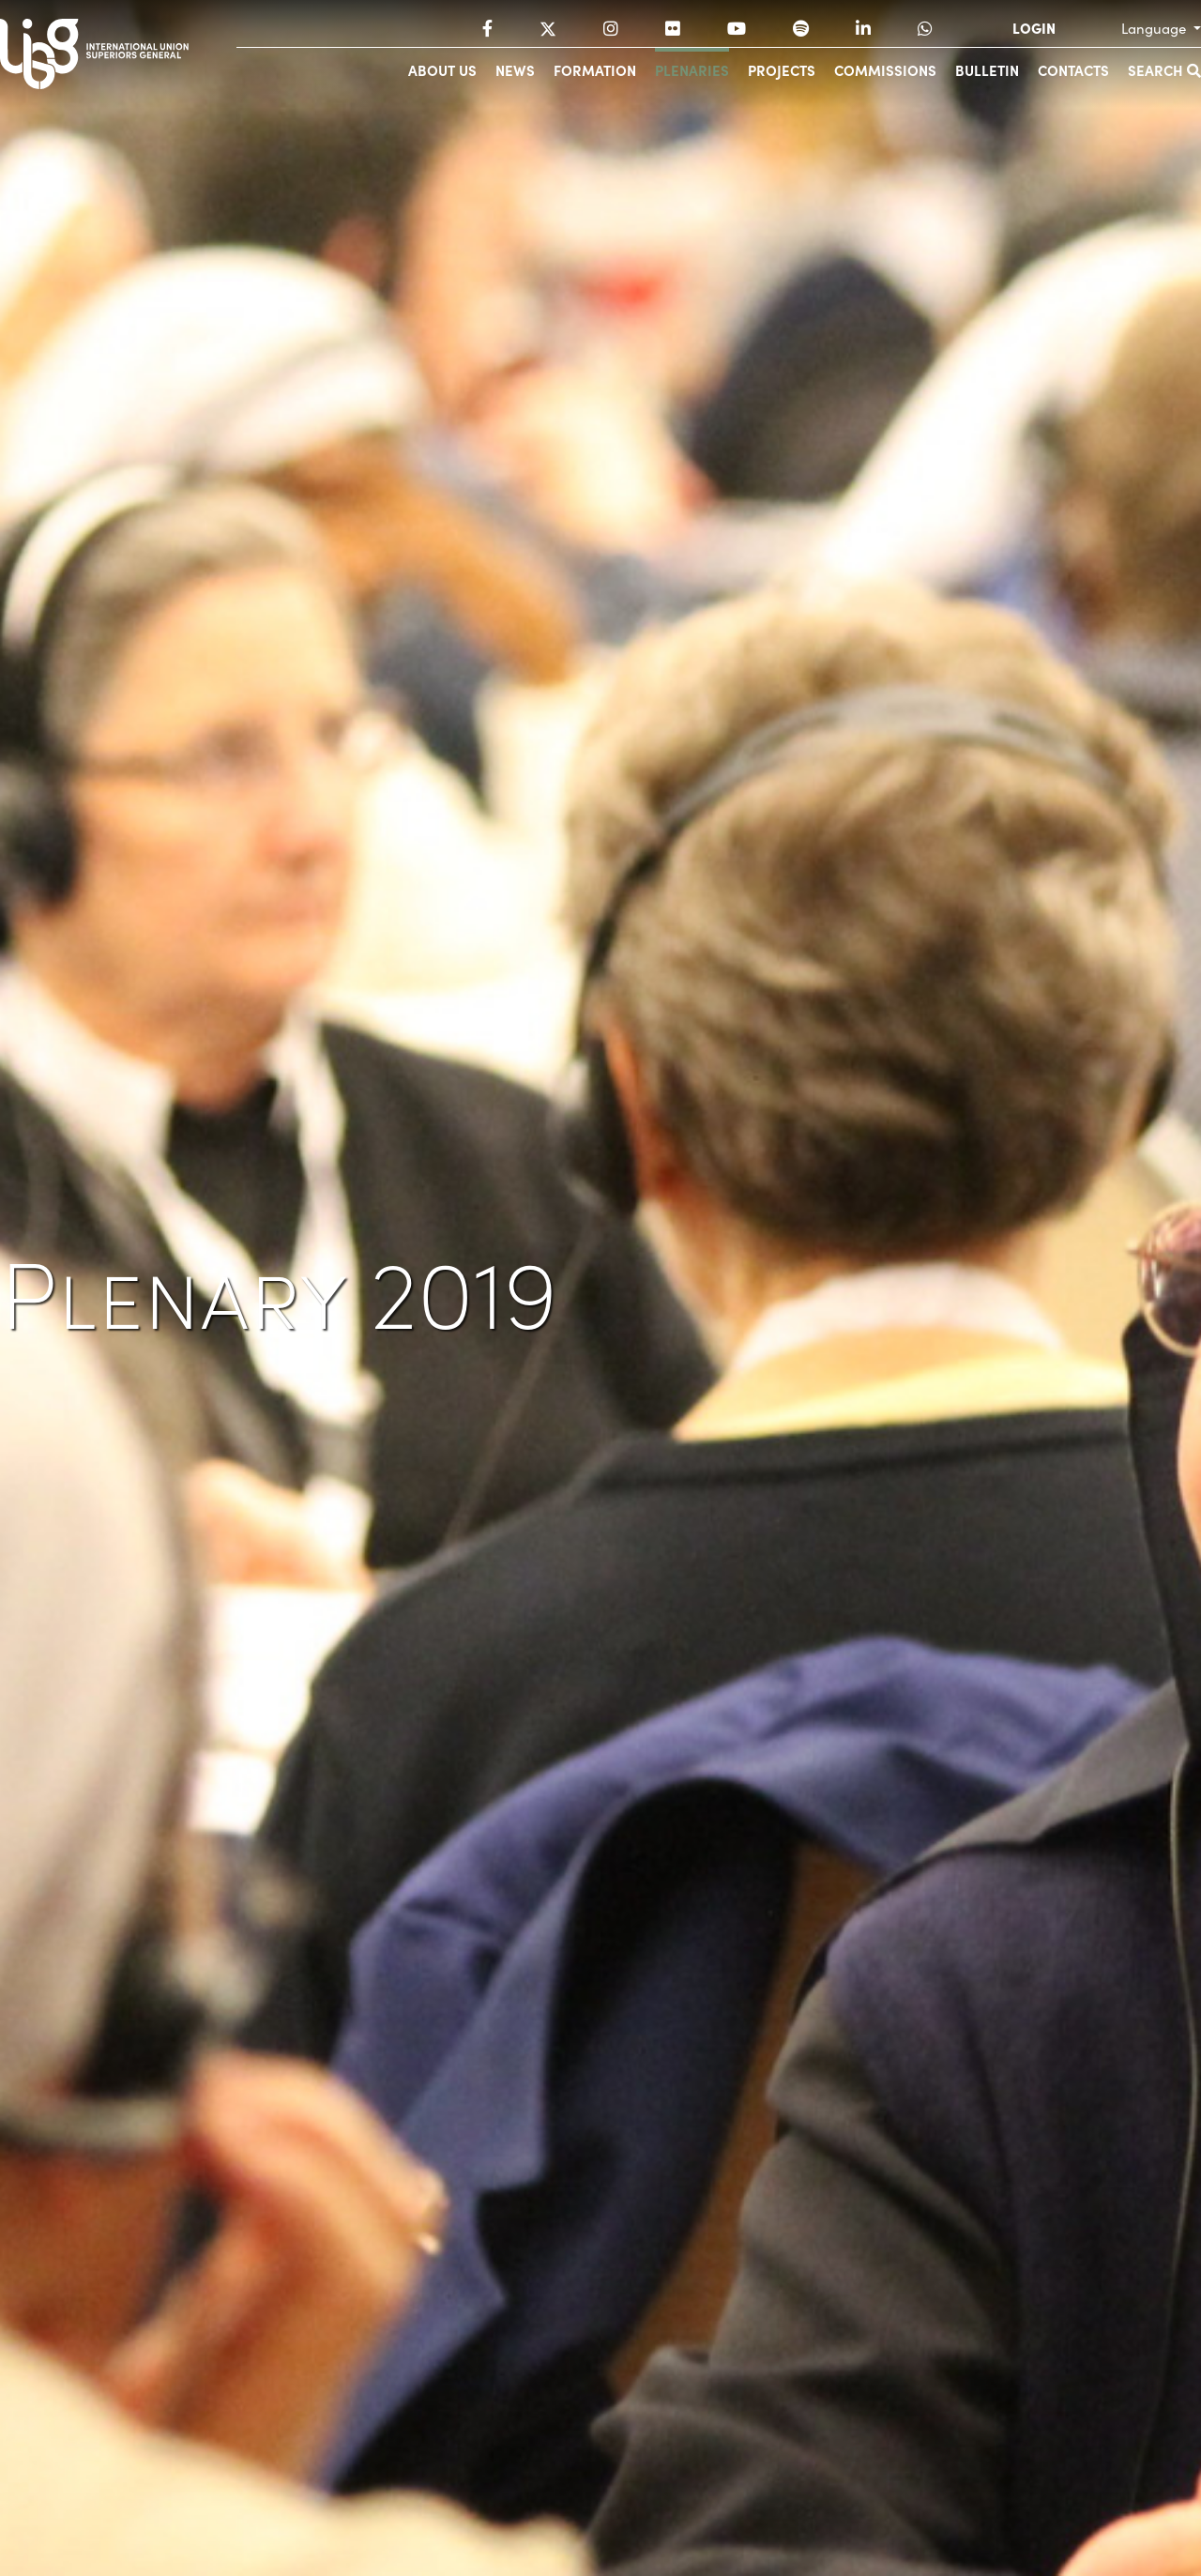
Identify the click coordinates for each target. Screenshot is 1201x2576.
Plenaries (692, 70)
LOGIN (1034, 28)
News (515, 70)
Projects (781, 70)
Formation (595, 70)
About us (442, 70)
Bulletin (987, 70)
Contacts (1073, 70)
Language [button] (1155, 28)
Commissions (885, 70)
